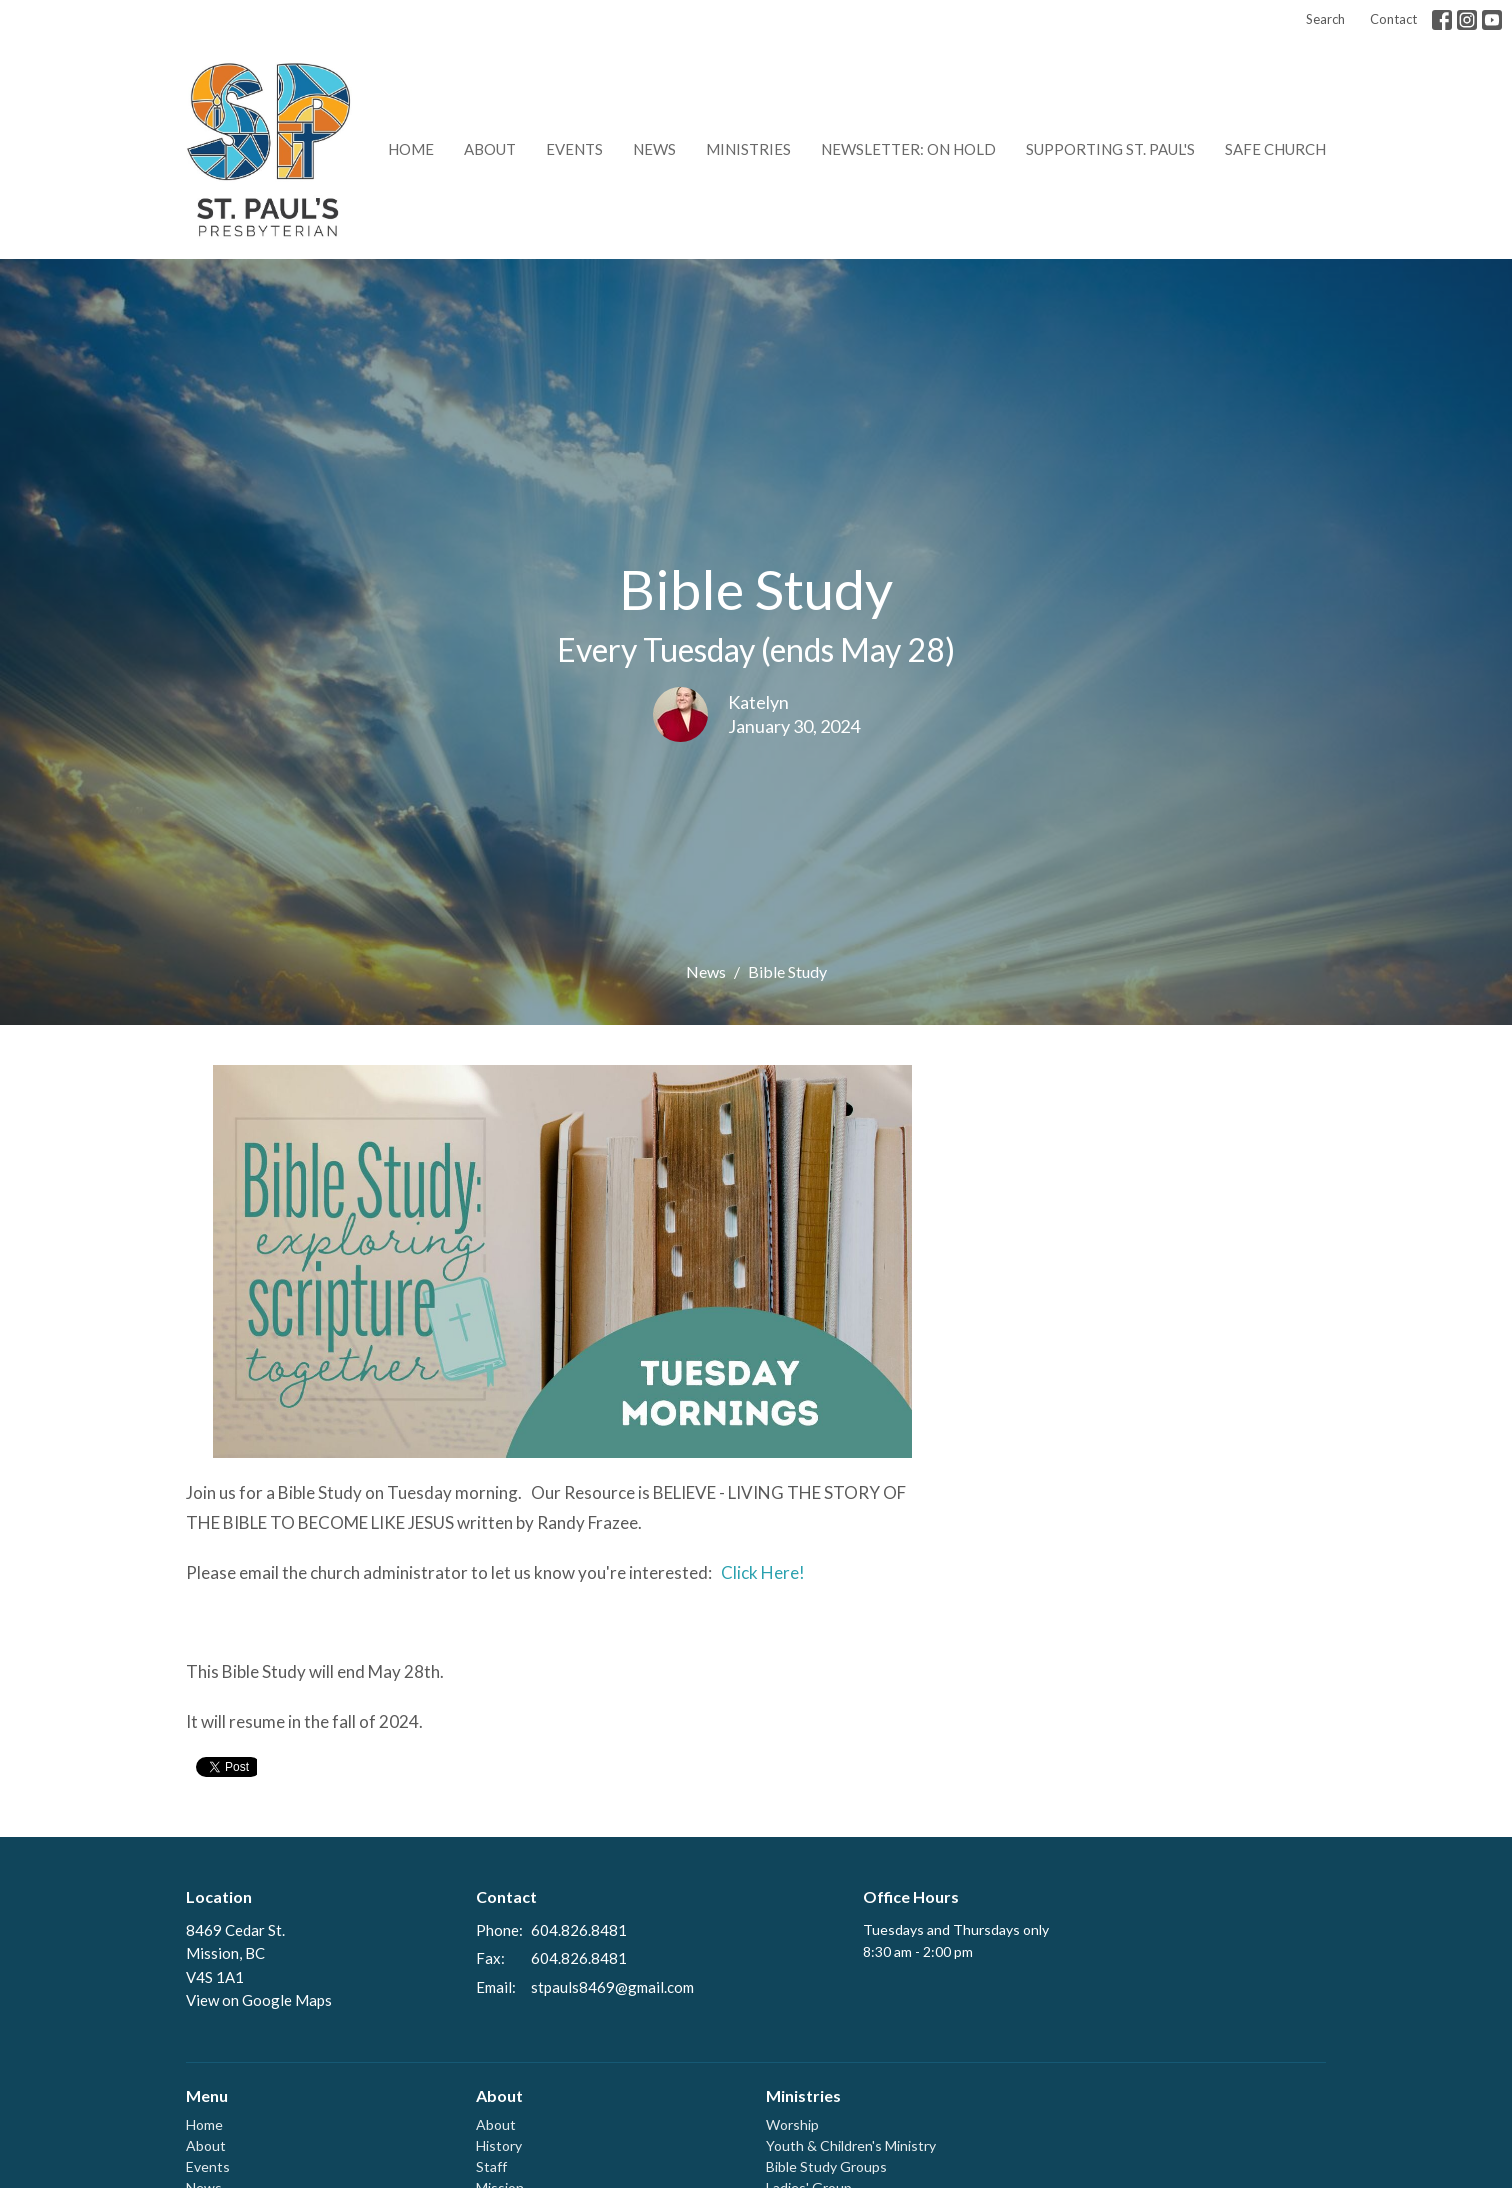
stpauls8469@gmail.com (612, 1987)
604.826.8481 (579, 1930)
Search (1325, 19)
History (499, 2145)
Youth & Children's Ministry (851, 2145)
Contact (1393, 19)
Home (411, 149)
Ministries (748, 149)
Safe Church (1275, 149)
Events (574, 149)
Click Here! (761, 1572)
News (654, 149)
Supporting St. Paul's (1110, 149)
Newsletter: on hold (908, 149)
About (490, 149)
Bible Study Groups (826, 2166)
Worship (792, 2124)
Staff (491, 2166)
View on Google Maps (259, 2000)
